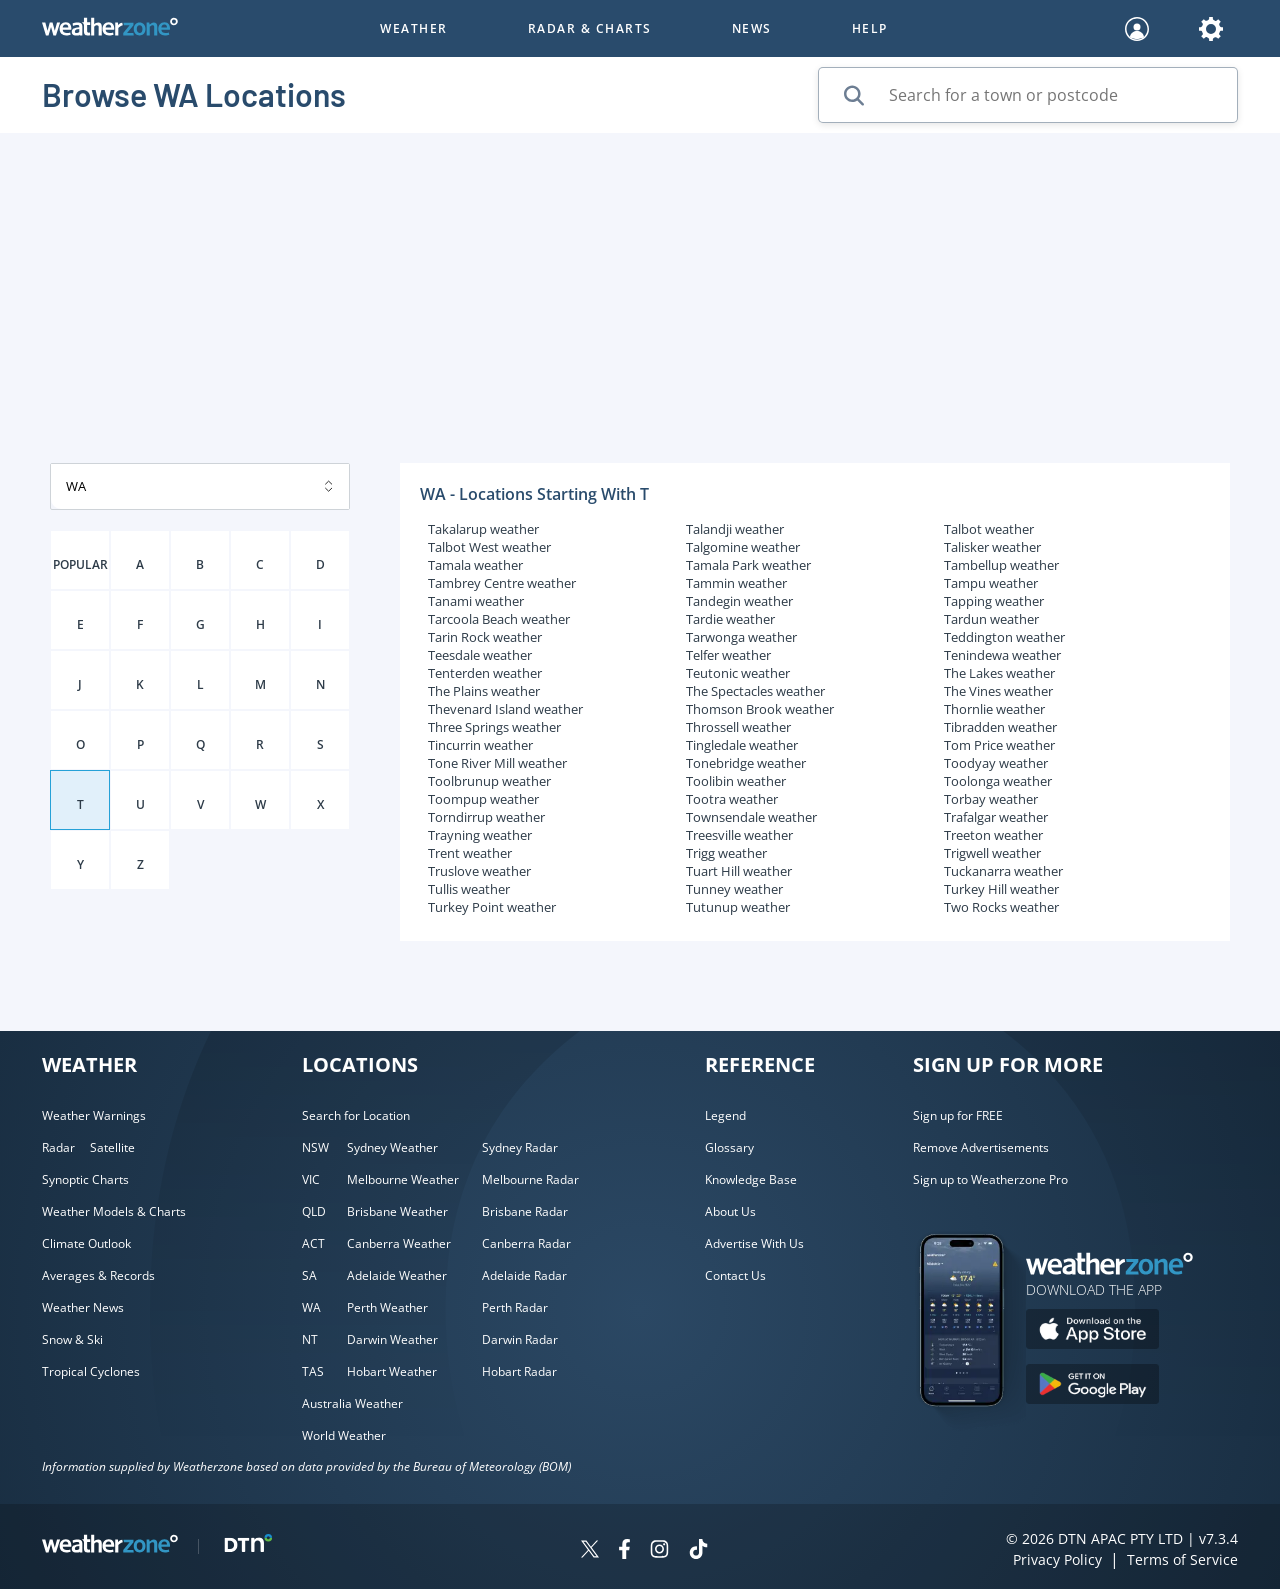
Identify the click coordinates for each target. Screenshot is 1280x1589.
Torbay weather (991, 799)
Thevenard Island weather (505, 709)
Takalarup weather (483, 529)
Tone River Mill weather (497, 763)
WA (311, 1307)
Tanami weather (476, 601)
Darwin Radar (520, 1339)
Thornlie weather (994, 709)
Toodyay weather (996, 763)
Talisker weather (992, 547)
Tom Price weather (999, 745)
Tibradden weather (1000, 727)
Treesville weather (739, 835)
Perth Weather (387, 1307)
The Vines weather (998, 691)
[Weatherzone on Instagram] (659, 1551)
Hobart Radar (519, 1371)
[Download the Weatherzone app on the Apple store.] (1092, 1331)
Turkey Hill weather (1001, 889)
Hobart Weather (392, 1371)
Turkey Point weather (492, 907)
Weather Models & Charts (114, 1211)
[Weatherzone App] (979, 1432)
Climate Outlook (86, 1243)
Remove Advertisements (981, 1147)
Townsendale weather (751, 817)
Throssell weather (738, 727)
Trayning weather (480, 835)
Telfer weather (728, 655)
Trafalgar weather (996, 817)
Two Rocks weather (1001, 907)
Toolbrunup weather (489, 781)
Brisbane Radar (525, 1211)
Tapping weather (994, 601)
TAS (313, 1371)
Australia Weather (352, 1403)
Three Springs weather (494, 727)
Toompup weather (483, 799)
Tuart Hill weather (739, 871)
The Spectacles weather (755, 691)
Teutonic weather (738, 673)
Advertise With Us (754, 1243)
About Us (730, 1211)
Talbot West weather (489, 547)
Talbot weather (989, 529)
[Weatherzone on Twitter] (590, 1551)
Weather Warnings (94, 1115)
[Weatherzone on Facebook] (624, 1551)
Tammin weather (736, 583)
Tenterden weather (485, 673)
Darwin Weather (392, 1339)
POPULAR (80, 564)
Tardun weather (991, 619)
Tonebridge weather (746, 763)
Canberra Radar (526, 1243)
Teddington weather (1004, 637)
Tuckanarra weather (1003, 871)
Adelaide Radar (524, 1275)
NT (310, 1339)
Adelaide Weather (397, 1275)
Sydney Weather (392, 1147)
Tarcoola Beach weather (499, 619)
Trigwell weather (992, 853)
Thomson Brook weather (760, 709)
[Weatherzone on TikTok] (698, 1551)
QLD (314, 1211)
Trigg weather (726, 853)
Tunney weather (734, 889)
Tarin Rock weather (485, 637)
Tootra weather (732, 799)
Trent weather (470, 853)
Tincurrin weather (480, 745)
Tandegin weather (739, 601)
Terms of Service (1182, 1559)
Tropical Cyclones (91, 1371)
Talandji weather (735, 529)
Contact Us (735, 1275)
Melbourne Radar (530, 1179)
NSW (315, 1147)
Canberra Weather (399, 1243)
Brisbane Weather (397, 1211)
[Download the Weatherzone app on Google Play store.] (1092, 1386)
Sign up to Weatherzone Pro (990, 1179)
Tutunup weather (738, 907)
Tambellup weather (1001, 565)
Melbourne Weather (403, 1179)
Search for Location (356, 1115)
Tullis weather (469, 889)
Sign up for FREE (958, 1115)
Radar (58, 1147)
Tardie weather (730, 619)
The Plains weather (484, 691)
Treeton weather (993, 835)
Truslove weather (479, 871)
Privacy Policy (1057, 1559)
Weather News (83, 1307)
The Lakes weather (999, 673)
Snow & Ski (72, 1339)
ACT (313, 1243)
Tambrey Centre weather (502, 583)
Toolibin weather (736, 781)
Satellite (112, 1147)
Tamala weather (475, 565)
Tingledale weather (742, 745)
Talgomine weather (743, 547)
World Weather (344, 1435)
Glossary (729, 1147)
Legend (725, 1115)
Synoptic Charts (85, 1179)
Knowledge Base (751, 1179)
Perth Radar (515, 1307)
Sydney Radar (520, 1147)
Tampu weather (991, 583)
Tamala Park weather (748, 565)
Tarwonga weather (741, 637)
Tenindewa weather (1002, 655)
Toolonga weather (998, 781)
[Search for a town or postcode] (1028, 95)
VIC (311, 1179)
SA (309, 1275)
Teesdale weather (480, 655)
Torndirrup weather (486, 817)
